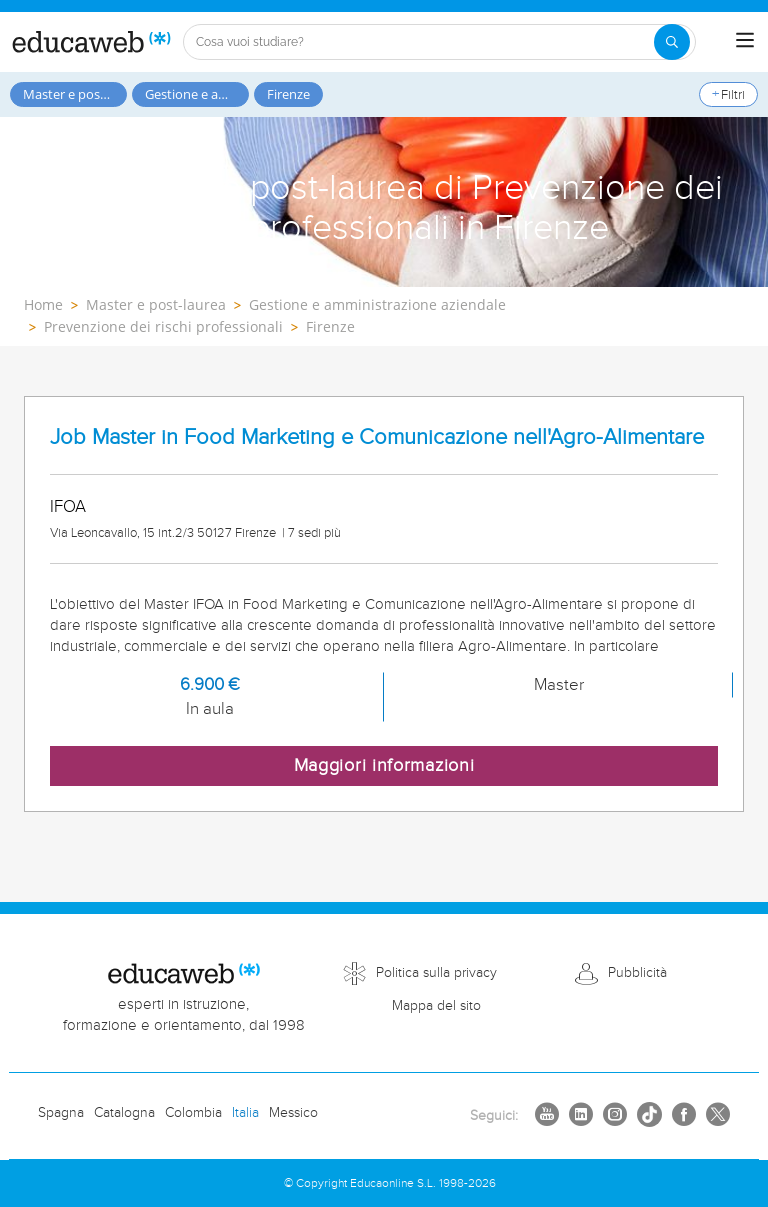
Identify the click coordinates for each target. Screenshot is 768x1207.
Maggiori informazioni (384, 765)
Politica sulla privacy (436, 973)
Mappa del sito (436, 1006)
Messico (293, 1113)
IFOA (68, 507)
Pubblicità (637, 973)
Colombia (193, 1113)
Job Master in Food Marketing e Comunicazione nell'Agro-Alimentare (377, 437)
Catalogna (124, 1113)
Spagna (61, 1113)
